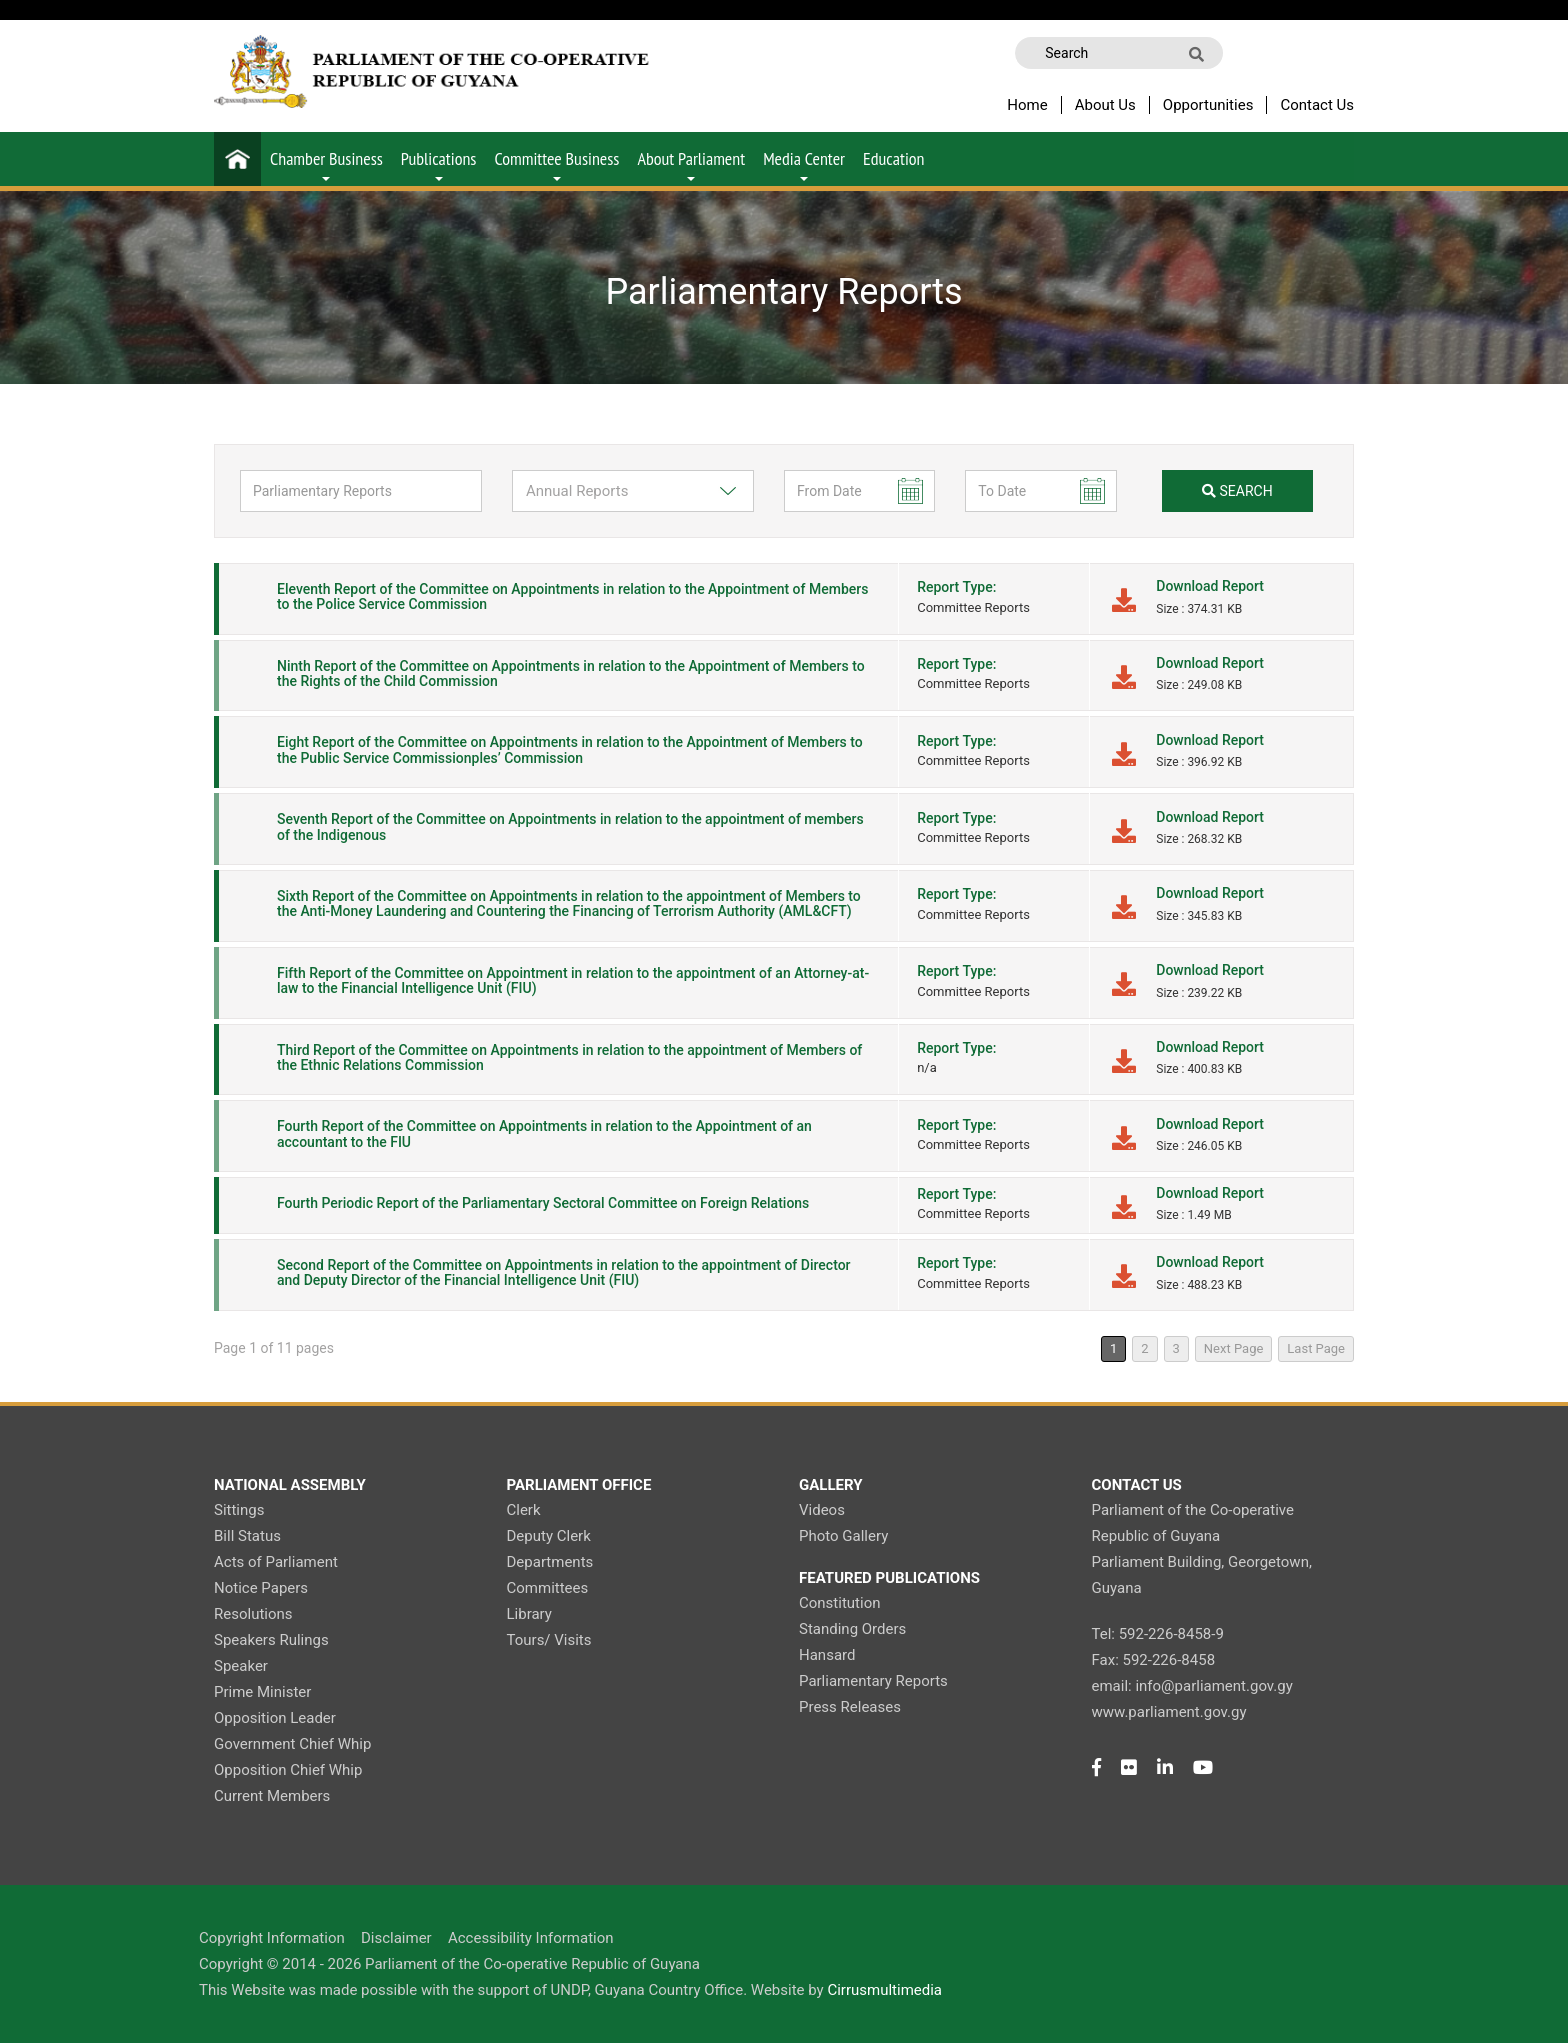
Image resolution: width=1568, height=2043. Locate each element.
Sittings (239, 1510)
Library (529, 1614)
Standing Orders (852, 1629)
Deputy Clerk (549, 1536)
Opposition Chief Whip (288, 1770)
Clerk (524, 1510)
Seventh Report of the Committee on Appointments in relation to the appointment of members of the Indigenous (570, 826)
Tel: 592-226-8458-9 (1158, 1634)
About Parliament (691, 164)
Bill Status (247, 1536)
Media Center (804, 164)
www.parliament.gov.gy (1169, 1712)
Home (1027, 105)
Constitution (839, 1603)
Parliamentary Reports (873, 1681)
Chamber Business (326, 164)
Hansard (827, 1655)
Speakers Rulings (271, 1640)
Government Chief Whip (292, 1744)
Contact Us (1317, 105)
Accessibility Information (531, 1938)
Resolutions (253, 1614)
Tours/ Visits (549, 1640)
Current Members (272, 1796)
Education (893, 158)
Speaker (241, 1666)
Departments (550, 1562)
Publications (439, 164)
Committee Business (556, 164)
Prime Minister (262, 1692)
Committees (548, 1588)
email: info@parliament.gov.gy (1192, 1686)
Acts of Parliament (276, 1562)
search (1237, 491)
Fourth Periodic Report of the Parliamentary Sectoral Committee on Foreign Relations (543, 1203)
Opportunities (1208, 105)
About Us (1105, 105)
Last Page (1316, 1348)
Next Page (1234, 1348)
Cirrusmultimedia (884, 1990)
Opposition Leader (275, 1718)
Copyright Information (272, 1938)
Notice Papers (261, 1588)
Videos (822, 1510)
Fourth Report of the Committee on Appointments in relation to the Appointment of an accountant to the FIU (544, 1133)
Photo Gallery (843, 1536)
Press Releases (850, 1707)
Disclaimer (396, 1938)
